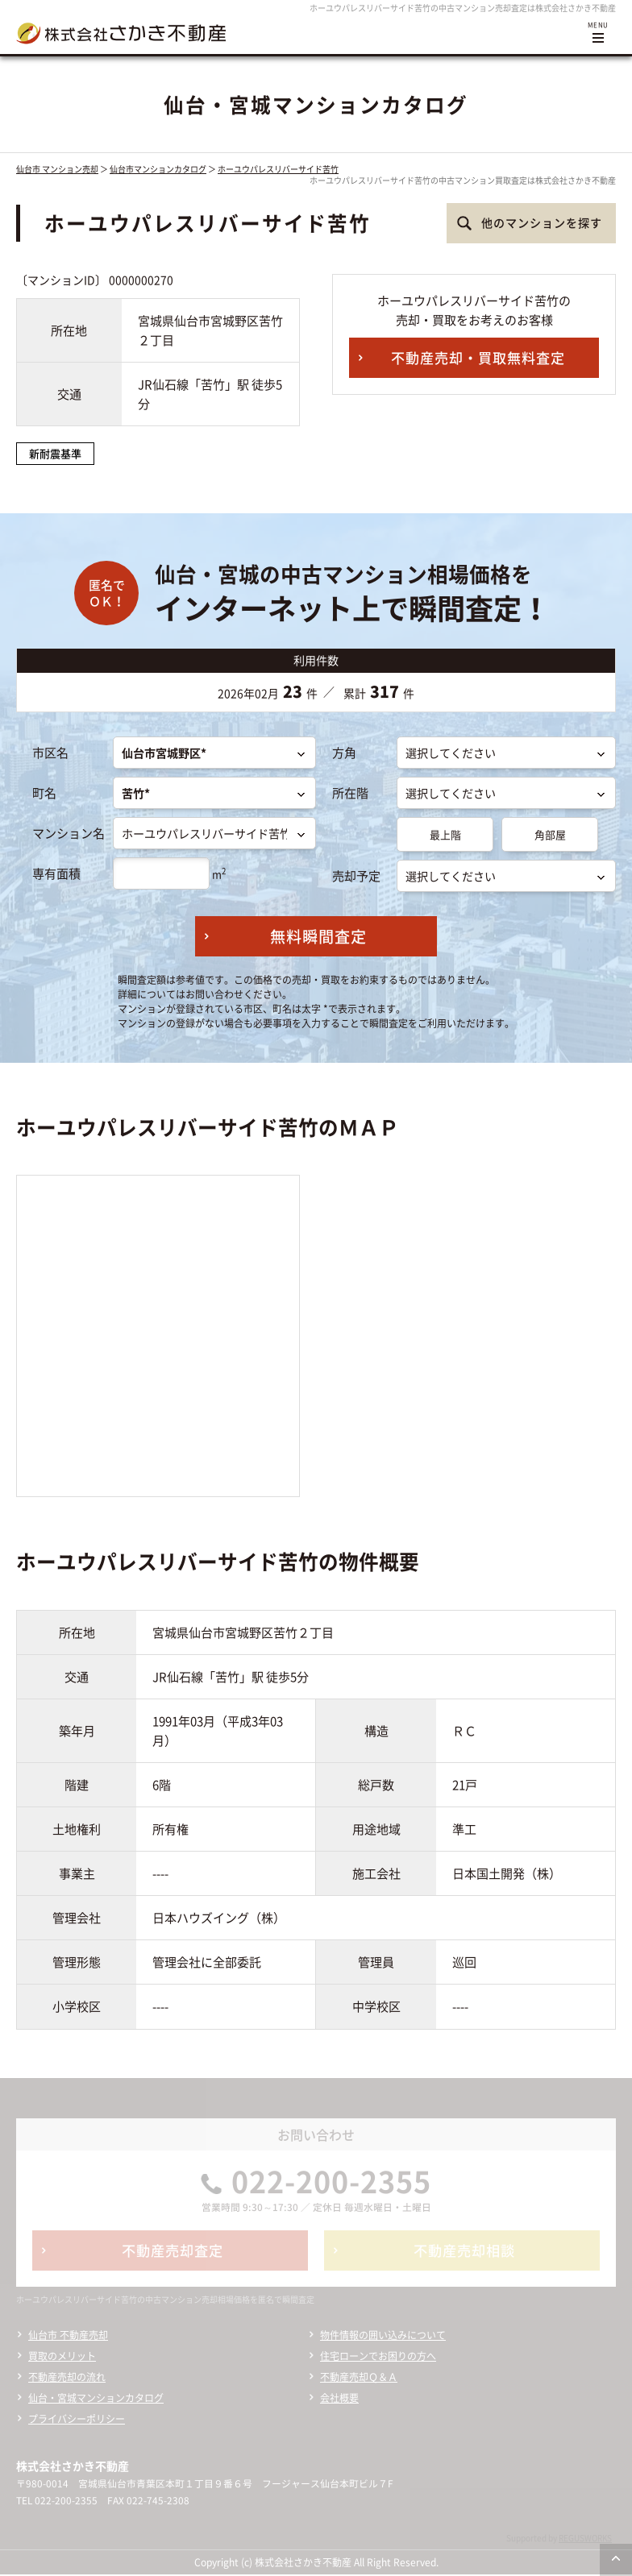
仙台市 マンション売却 (57, 169)
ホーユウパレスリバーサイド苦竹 (278, 169)
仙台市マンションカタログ (158, 169)
